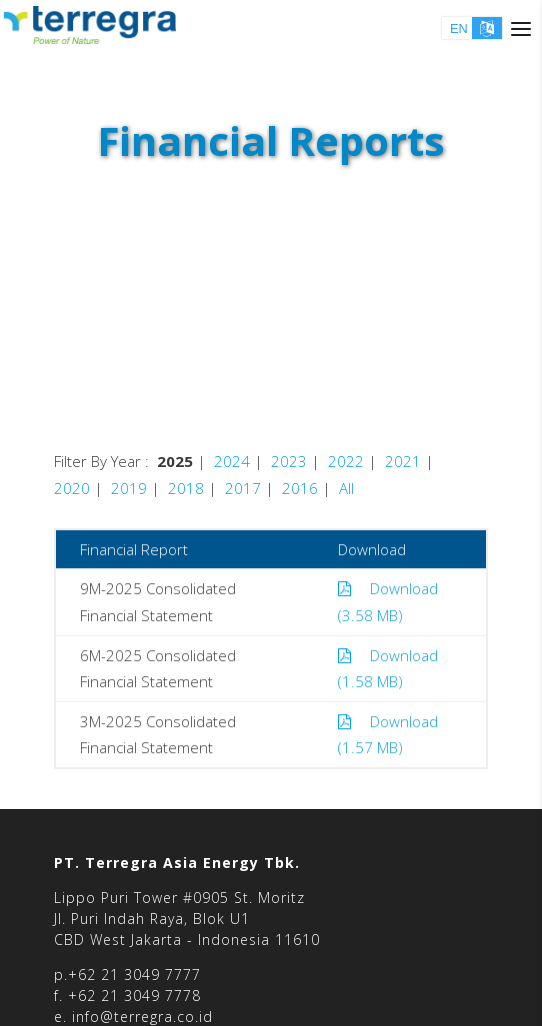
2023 (289, 461)
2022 (346, 461)
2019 (129, 488)
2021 (403, 461)
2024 (232, 461)
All (346, 488)
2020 (72, 488)
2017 (243, 488)
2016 (300, 488)
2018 (186, 488)
